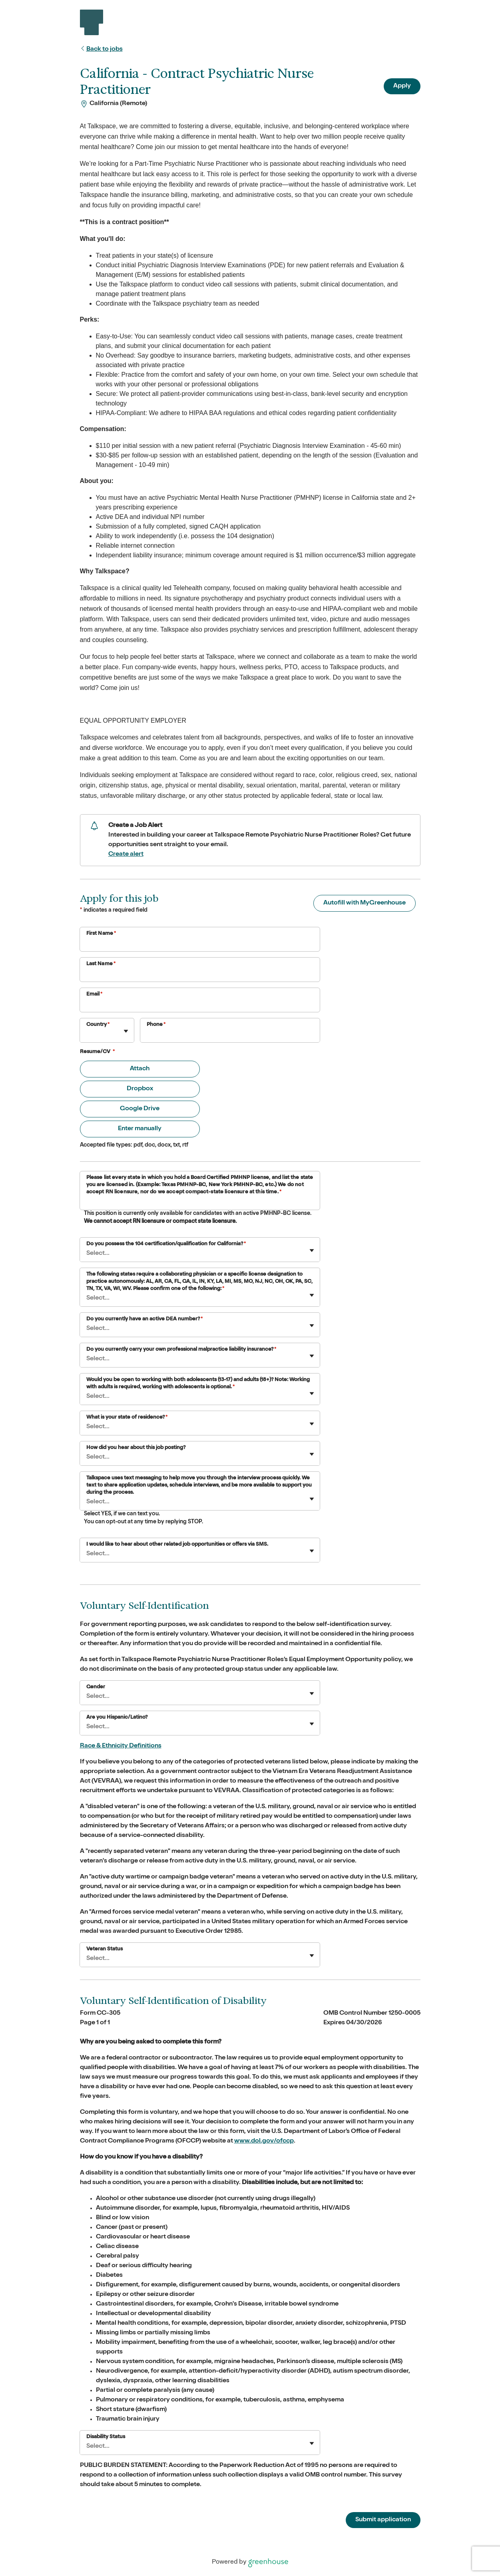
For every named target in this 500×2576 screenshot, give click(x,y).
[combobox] (87, 1034)
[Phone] (230, 1035)
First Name (101, 933)
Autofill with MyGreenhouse (364, 903)
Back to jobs (101, 49)
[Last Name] (200, 975)
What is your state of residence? (126, 1417)
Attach (139, 1069)
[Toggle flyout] (126, 1031)
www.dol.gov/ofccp (264, 2141)
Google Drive (139, 1109)
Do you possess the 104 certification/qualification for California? (166, 1244)
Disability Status (105, 2437)
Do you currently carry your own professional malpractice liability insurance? (181, 1349)
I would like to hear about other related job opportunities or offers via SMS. (177, 1544)
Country (98, 1025)
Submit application (383, 2520)
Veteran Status (104, 1949)
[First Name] (200, 944)
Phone (156, 1025)
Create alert (125, 854)
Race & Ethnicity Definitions (120, 1746)
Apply (402, 86)
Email (94, 994)
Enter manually (139, 1129)
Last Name (101, 964)
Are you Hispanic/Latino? (116, 1717)
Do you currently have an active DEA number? (144, 1319)
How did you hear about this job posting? (135, 1448)
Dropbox (140, 1089)
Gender (95, 1687)
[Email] (200, 1005)
